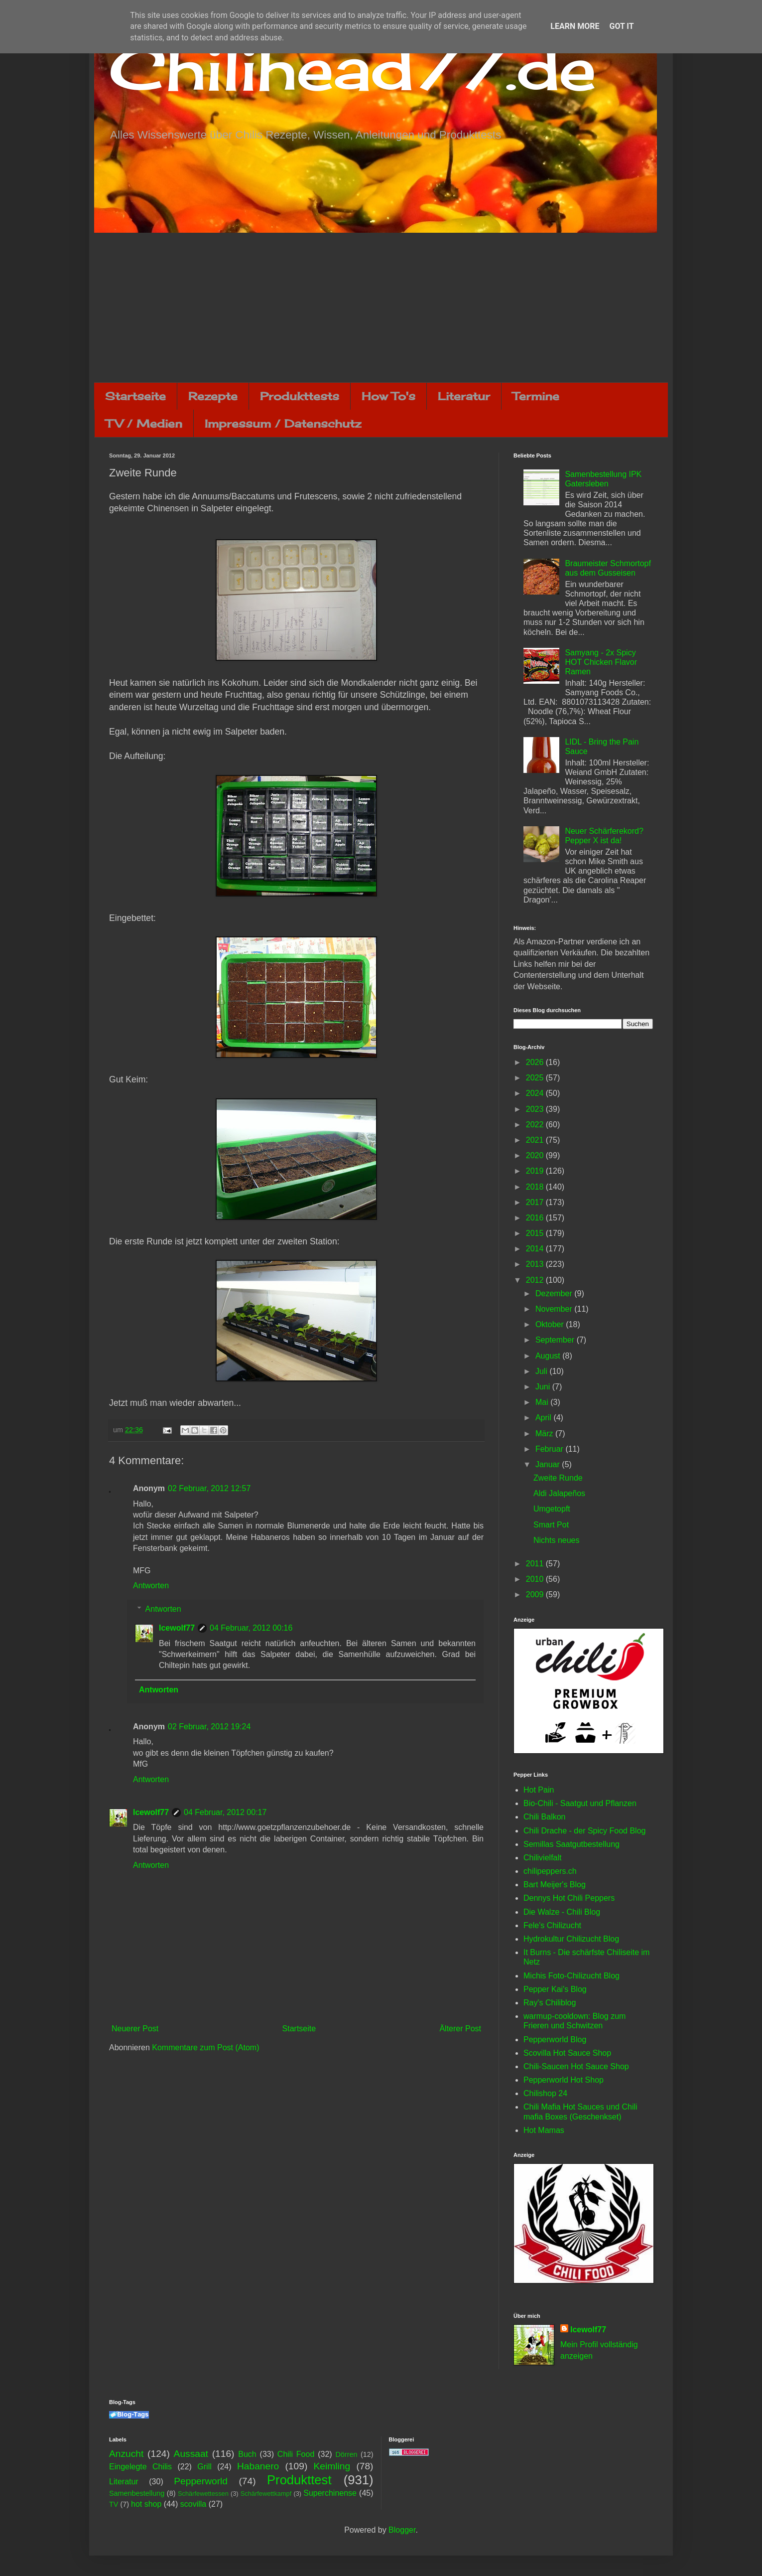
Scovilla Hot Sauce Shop (567, 2053)
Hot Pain (538, 1790)
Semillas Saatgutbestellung (571, 1844)
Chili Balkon (544, 1817)
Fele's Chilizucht (552, 1925)
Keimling (332, 2466)
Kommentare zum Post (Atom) (205, 2047)
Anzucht (126, 2453)
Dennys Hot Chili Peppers (569, 1898)
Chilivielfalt (542, 1857)
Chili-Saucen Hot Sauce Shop (576, 2066)
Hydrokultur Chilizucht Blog (571, 1939)
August (548, 1356)
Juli (542, 1371)
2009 (536, 1594)
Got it (621, 26)
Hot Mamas (543, 2130)
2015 (536, 1233)
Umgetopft (551, 1509)
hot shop (146, 2504)
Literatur (464, 396)
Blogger (401, 2530)
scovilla (193, 2504)
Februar (550, 1449)
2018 (536, 1187)
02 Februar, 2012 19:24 (209, 1726)
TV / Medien (144, 423)
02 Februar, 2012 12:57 (209, 1488)
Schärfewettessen (203, 2493)
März (545, 1433)
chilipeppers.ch (550, 1871)
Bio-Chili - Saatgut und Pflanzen (579, 1803)
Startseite (135, 396)
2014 (536, 1248)
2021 (536, 1140)
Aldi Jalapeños (559, 1493)
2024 (536, 1093)
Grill (204, 2466)
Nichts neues (556, 1540)
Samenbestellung (136, 2493)
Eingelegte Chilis (140, 2466)
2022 (536, 1124)
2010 (536, 1579)
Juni (543, 1386)
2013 (536, 1264)
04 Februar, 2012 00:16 (251, 1628)
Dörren (346, 2454)
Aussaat (191, 2453)
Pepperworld (201, 2481)
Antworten (151, 1585)
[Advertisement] (381, 307)
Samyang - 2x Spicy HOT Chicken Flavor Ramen (601, 662)
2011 (536, 1563)
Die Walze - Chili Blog (561, 1912)
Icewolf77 (177, 1628)
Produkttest (299, 2480)
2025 (536, 1077)
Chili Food (295, 2454)
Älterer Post (460, 2028)
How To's (388, 396)
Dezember (554, 1293)
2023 (536, 1109)
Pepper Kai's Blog (555, 1989)
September (556, 1340)
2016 (536, 1217)
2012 (536, 1280)
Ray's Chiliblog (549, 2002)
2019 (536, 1171)
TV (113, 2504)
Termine (535, 396)
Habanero (258, 2466)
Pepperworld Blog (554, 2039)
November (554, 1309)
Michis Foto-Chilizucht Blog (571, 1975)
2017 (536, 1202)
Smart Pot (551, 1524)
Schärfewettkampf (266, 2493)
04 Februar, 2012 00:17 (225, 1812)
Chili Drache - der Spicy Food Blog (584, 1830)
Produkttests (299, 396)
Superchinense (330, 2493)
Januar (548, 1464)
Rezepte (213, 396)
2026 (536, 1062)
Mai (542, 1402)
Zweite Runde (558, 1478)
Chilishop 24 (545, 2093)
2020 (536, 1155)
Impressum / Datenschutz (283, 423)
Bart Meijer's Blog (554, 1884)
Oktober (550, 1324)
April (544, 1417)
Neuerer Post (135, 2028)
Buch (247, 2454)
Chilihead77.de (352, 68)
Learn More (574, 26)
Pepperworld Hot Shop (563, 2080)
